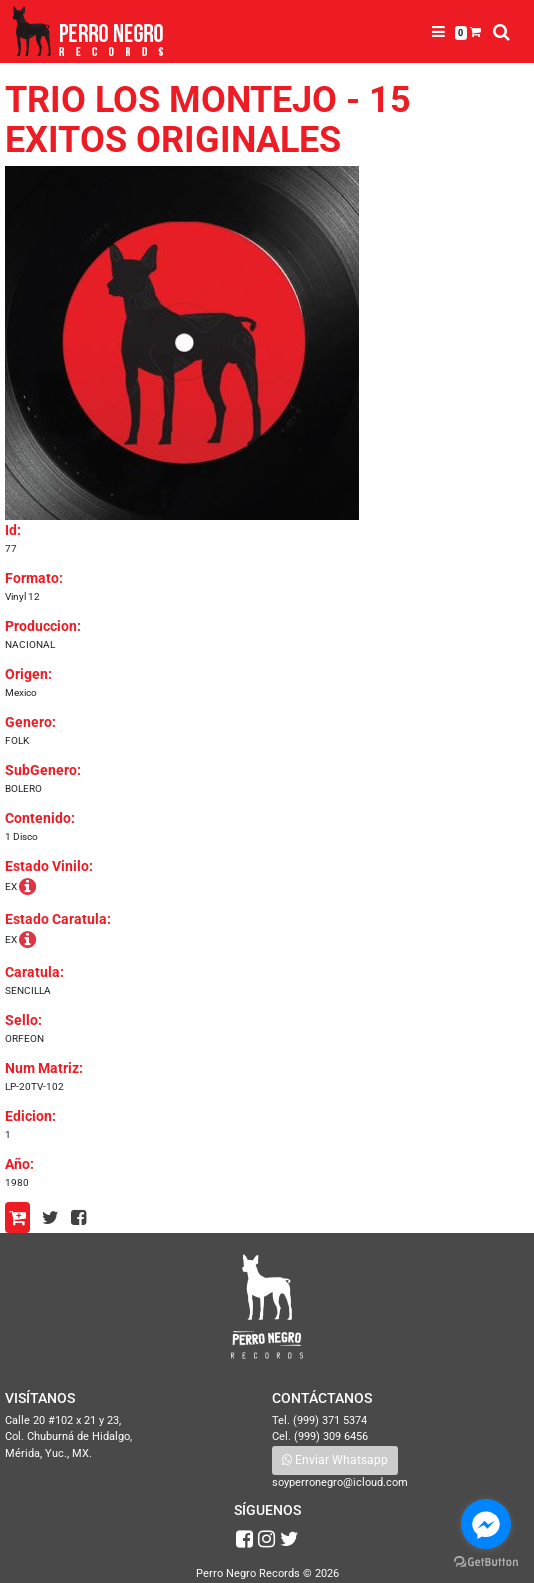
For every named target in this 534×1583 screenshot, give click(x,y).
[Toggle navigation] (438, 32)
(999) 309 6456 (331, 1436)
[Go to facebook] (486, 1524)
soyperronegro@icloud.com (340, 1482)
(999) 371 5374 (330, 1420)
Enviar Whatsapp (335, 1460)
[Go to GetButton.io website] (486, 1562)
